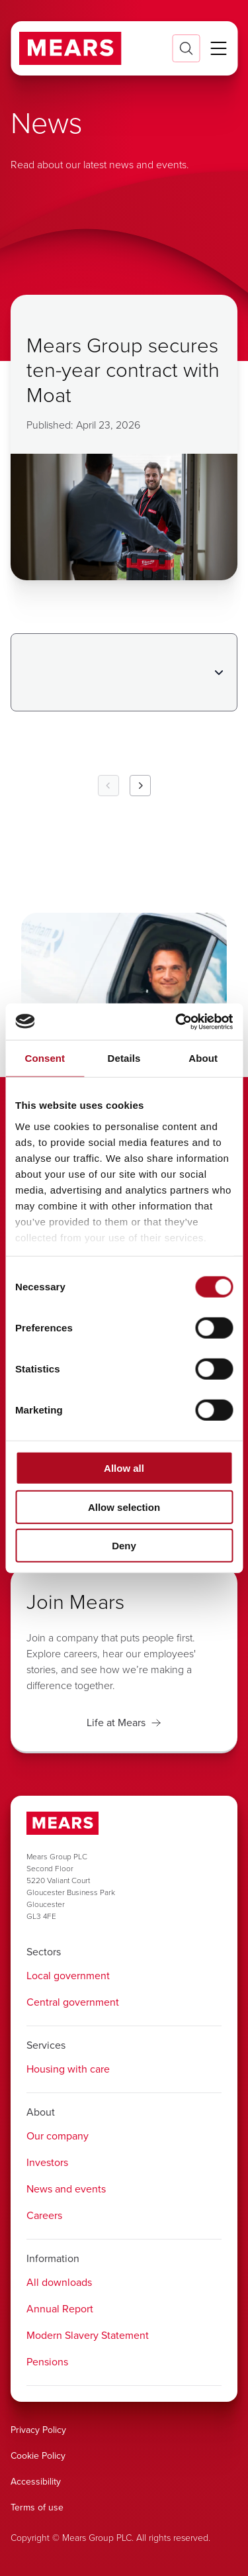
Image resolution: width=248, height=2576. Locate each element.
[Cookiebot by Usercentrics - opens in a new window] (176, 1021)
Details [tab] (124, 1058)
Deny (124, 1545)
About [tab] (203, 1058)
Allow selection (124, 1506)
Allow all (124, 1468)
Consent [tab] (44, 1058)
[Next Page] (140, 785)
